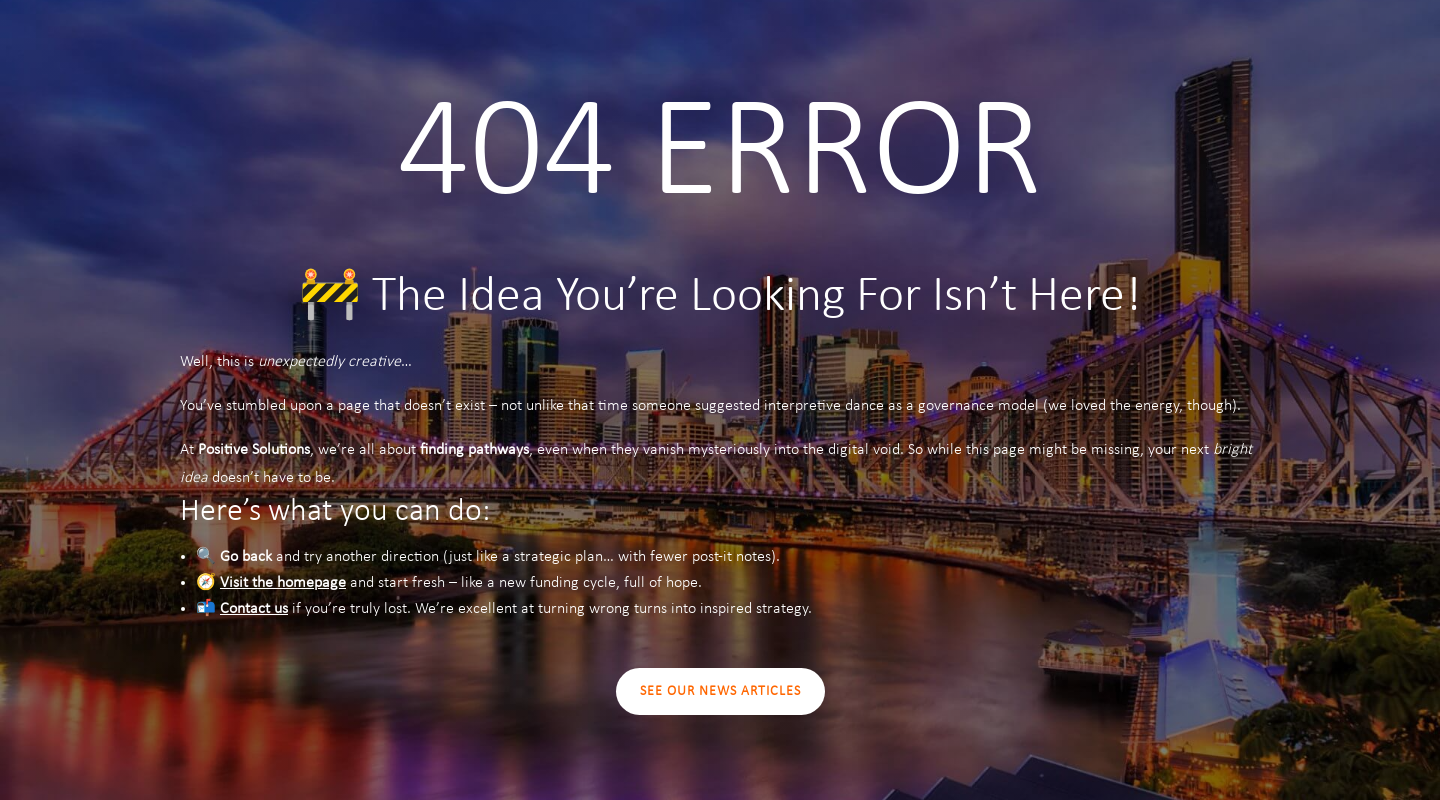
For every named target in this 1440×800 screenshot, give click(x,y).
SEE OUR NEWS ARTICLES (720, 691)
